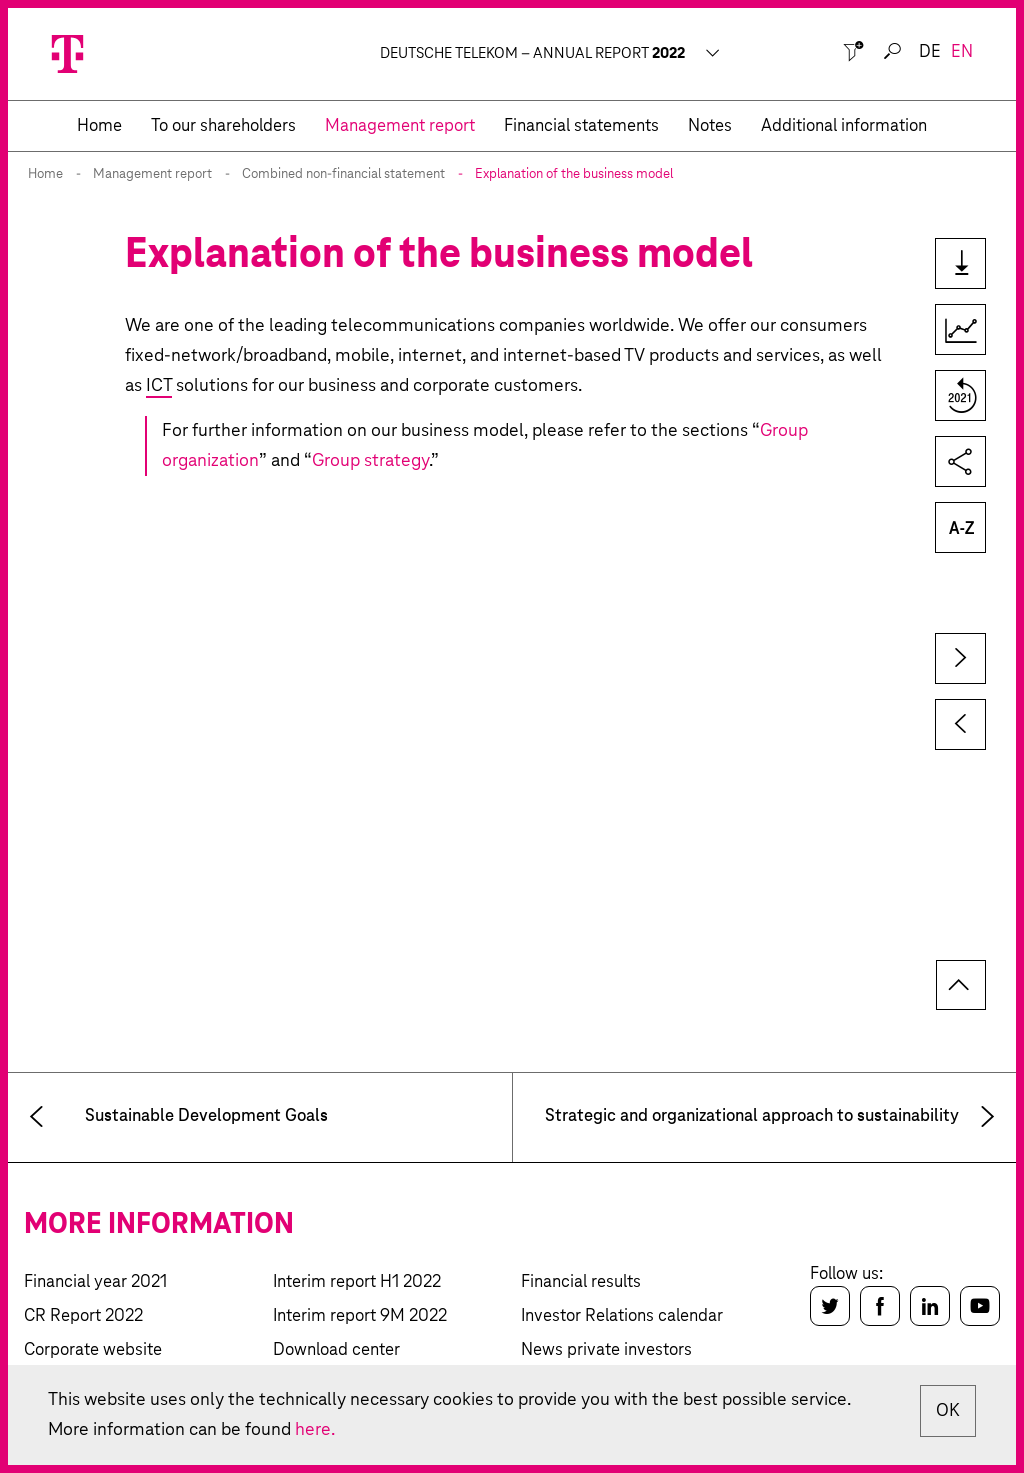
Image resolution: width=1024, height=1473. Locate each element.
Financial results (581, 1282)
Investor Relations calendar (622, 1316)
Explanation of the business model (574, 174)
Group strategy (370, 461)
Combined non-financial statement (343, 174)
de (930, 52)
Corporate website (93, 1350)
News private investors (606, 1350)
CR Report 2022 (83, 1316)
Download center (336, 1350)
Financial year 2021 (95, 1282)
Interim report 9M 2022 (360, 1316)
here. (315, 1430)
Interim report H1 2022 (357, 1282)
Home (45, 174)
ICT (159, 386)
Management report (152, 174)
